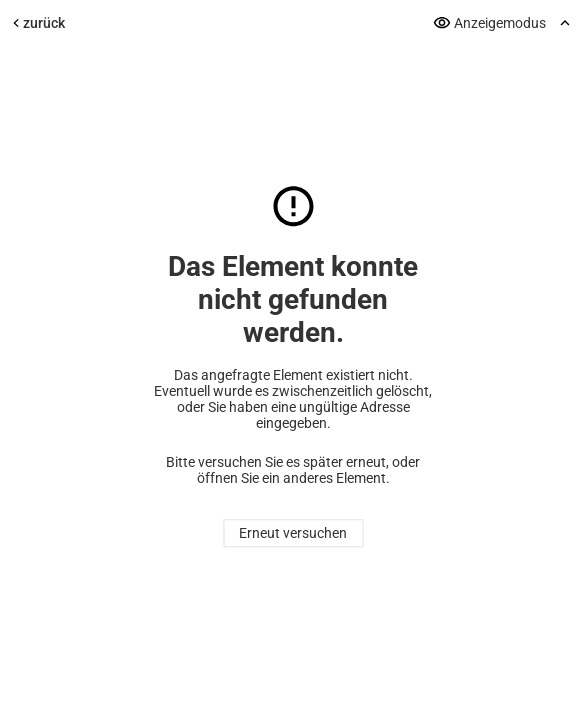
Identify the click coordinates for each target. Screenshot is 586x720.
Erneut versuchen (293, 534)
